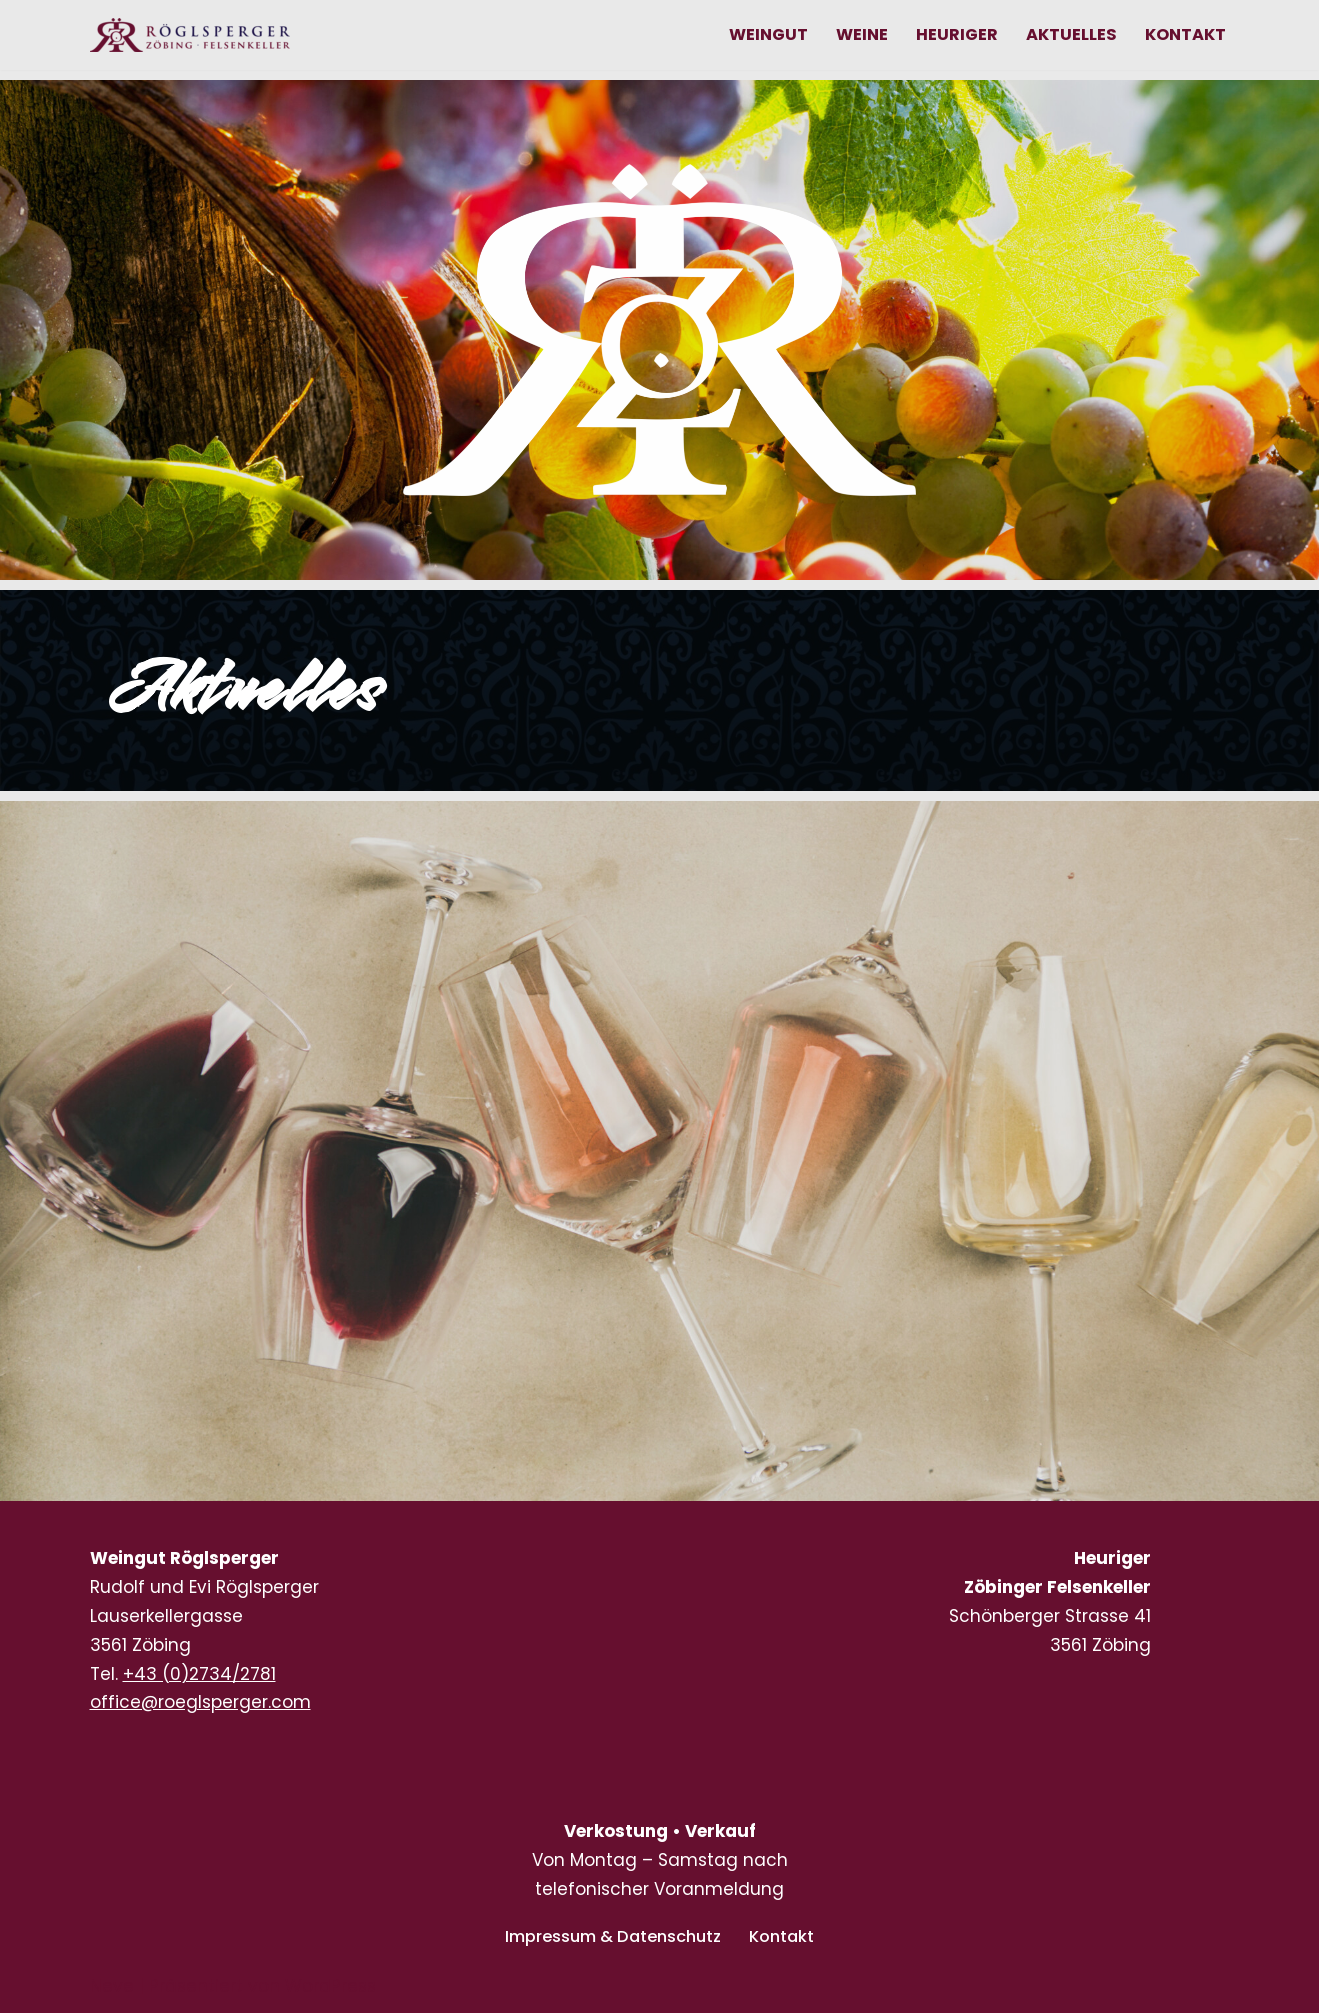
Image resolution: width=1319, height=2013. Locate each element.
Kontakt (1183, 35)
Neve (112, 1986)
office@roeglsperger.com (200, 1702)
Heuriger (949, 35)
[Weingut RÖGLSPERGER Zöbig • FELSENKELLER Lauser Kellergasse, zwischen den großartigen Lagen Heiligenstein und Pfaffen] (190, 35)
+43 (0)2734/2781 (199, 1674)
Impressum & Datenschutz (611, 1936)
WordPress (330, 1986)
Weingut (757, 35)
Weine (853, 35)
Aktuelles (1065, 35)
